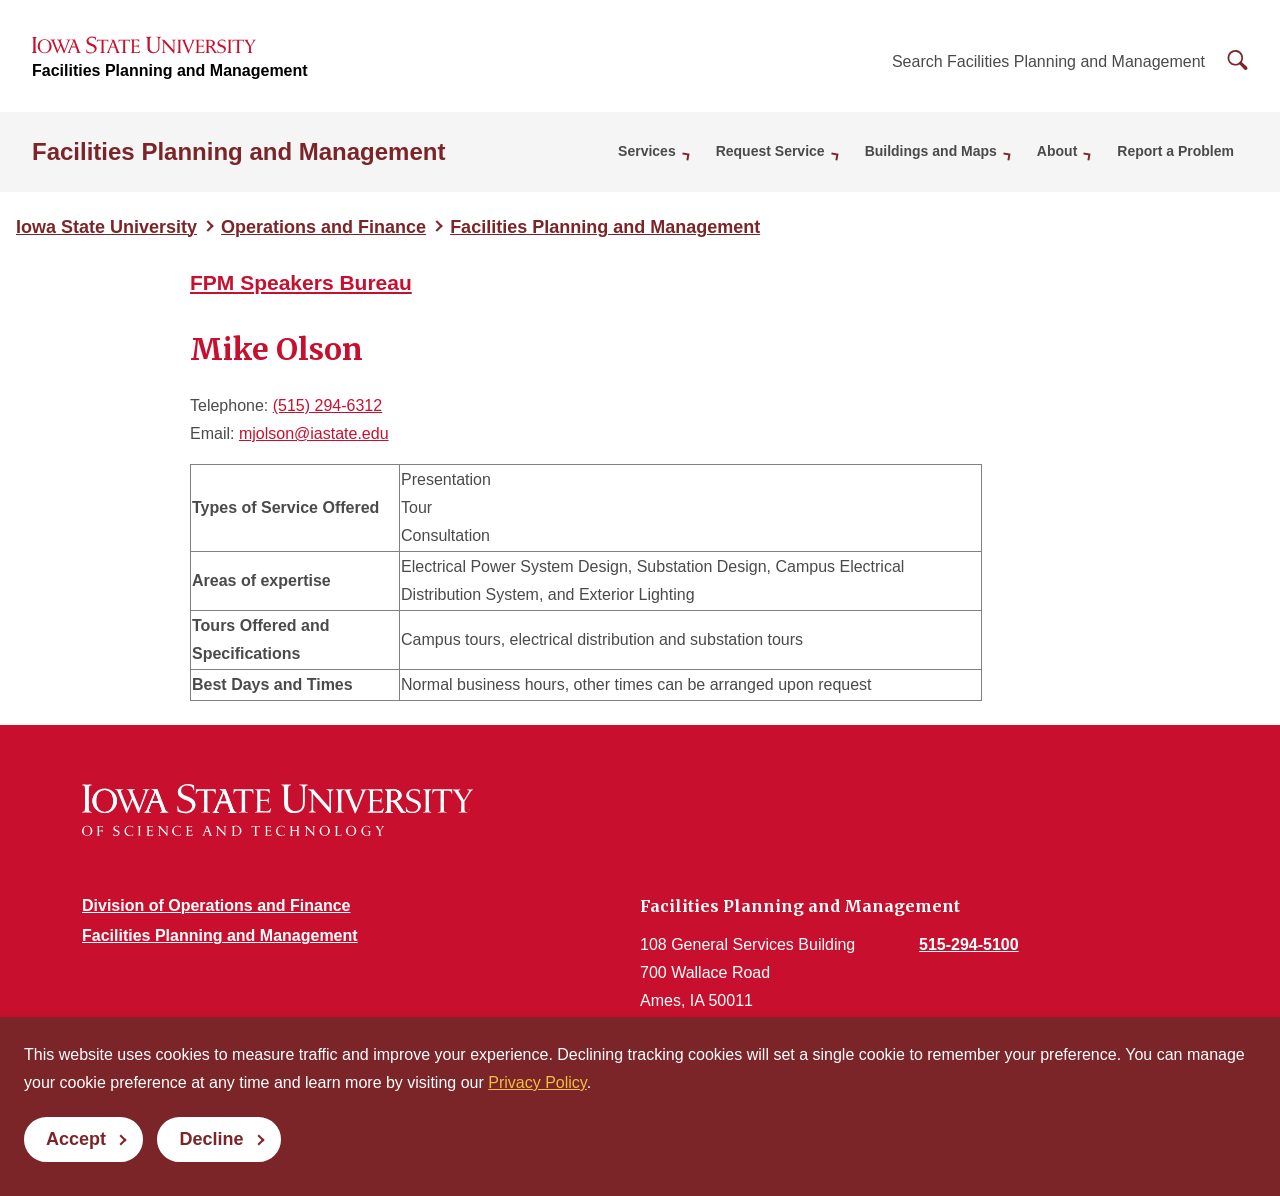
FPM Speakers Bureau (301, 282)
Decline (211, 1139)
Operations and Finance (323, 227)
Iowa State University (106, 227)
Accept (76, 1139)
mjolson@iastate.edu (314, 433)
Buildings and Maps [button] (931, 151)
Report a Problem (1175, 151)
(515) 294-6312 (327, 405)
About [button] (1057, 151)
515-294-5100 (969, 944)
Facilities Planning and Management (170, 70)
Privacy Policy (537, 1082)
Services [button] (647, 151)
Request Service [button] (770, 151)
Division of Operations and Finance (216, 905)
